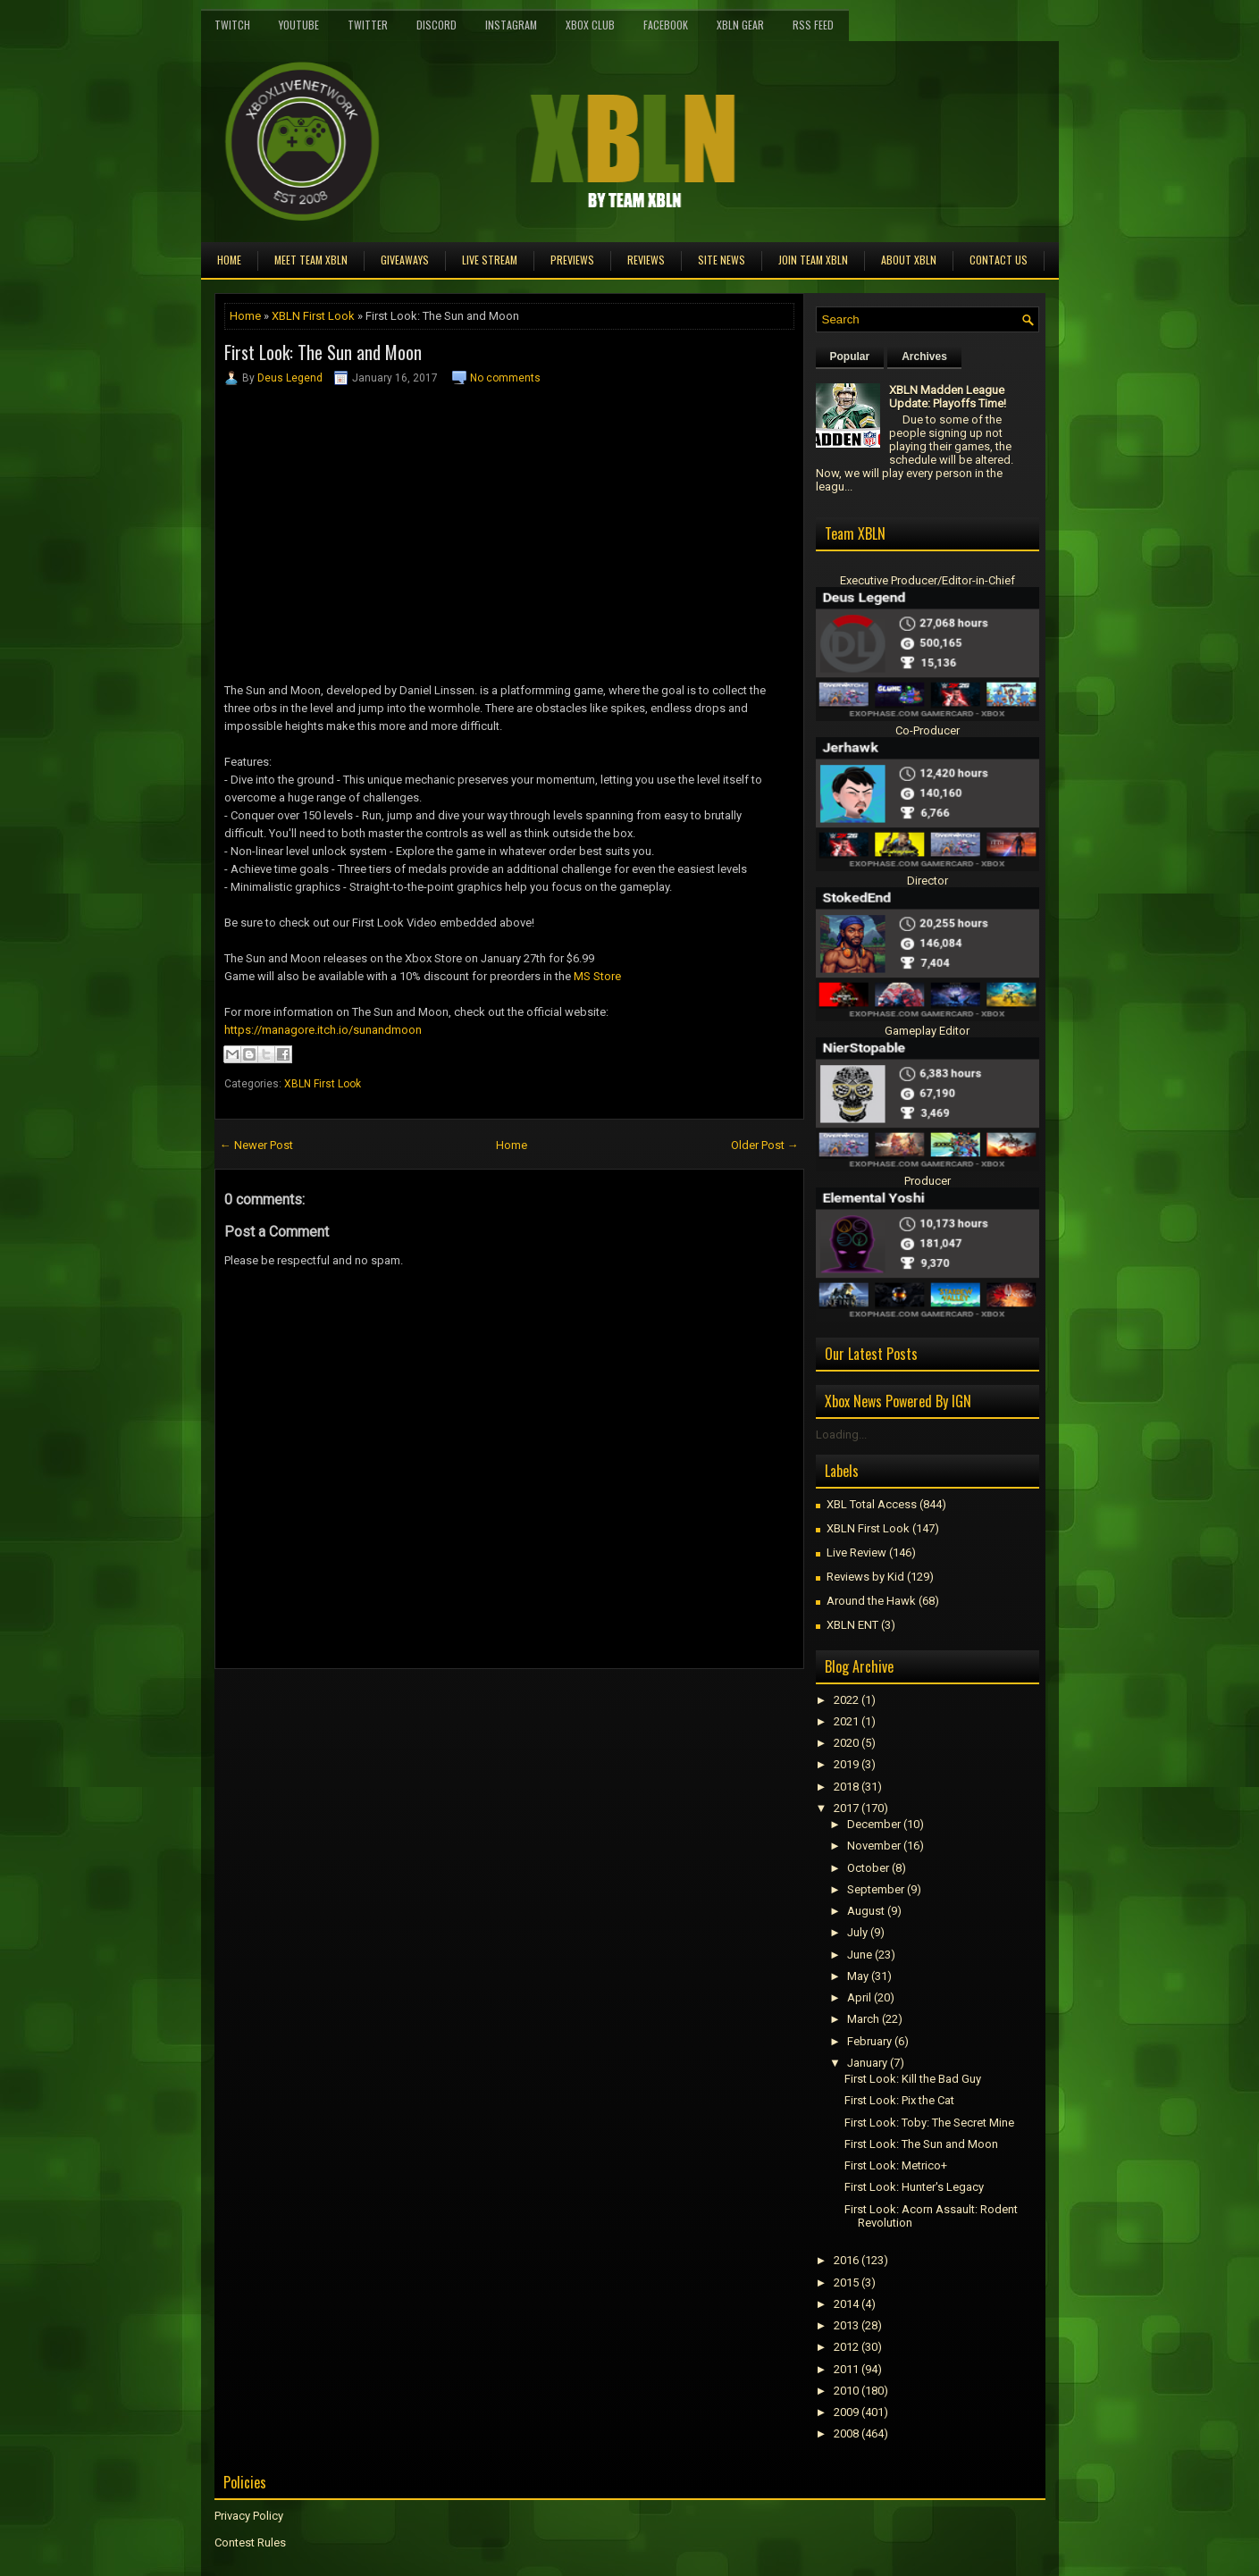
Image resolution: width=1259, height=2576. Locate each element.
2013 (846, 2325)
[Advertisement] (423, 1709)
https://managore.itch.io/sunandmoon (323, 1029)
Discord (436, 24)
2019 (846, 1764)
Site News (721, 259)
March (863, 2019)
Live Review (856, 1552)
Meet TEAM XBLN (311, 259)
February (869, 2041)
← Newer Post (256, 1145)
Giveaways (405, 259)
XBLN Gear (740, 24)
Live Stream (489, 259)
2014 (846, 2304)
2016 (846, 2260)
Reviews (646, 259)
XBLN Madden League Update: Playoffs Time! (947, 396)
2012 (846, 2347)
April (859, 1997)
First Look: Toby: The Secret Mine (929, 2122)
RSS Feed (813, 24)
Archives (924, 356)
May (858, 1976)
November (874, 1845)
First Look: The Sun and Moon (323, 352)
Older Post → (765, 1145)
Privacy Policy (248, 2515)
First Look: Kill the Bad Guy (912, 2078)
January (867, 2062)
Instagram (511, 24)
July (857, 1932)
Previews (572, 259)
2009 (846, 2412)
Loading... (841, 1434)
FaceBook (665, 24)
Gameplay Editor (927, 1030)
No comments (505, 378)
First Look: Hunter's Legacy (914, 2187)
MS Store (597, 976)
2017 (846, 1808)
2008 (846, 2433)
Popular (850, 356)
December (874, 1824)
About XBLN (908, 259)
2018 (846, 1786)
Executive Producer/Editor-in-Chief (927, 580)
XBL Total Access (872, 1504)
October (868, 1868)
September (875, 1889)
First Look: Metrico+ (895, 2165)
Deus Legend (290, 378)
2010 (846, 2390)
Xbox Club (590, 24)
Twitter (368, 24)
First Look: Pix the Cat (899, 2100)
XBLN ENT (852, 1625)
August (866, 1910)
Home (229, 259)
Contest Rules (250, 2542)
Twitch (232, 24)
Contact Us (998, 259)
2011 (846, 2369)
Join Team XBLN (813, 259)
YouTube (299, 24)
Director (927, 880)
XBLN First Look (313, 316)
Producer (927, 1180)
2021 (846, 1721)
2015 (846, 2282)
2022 (846, 1700)
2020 (846, 1742)
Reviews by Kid (865, 1576)
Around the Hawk (871, 1600)
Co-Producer (927, 730)
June (859, 1954)
